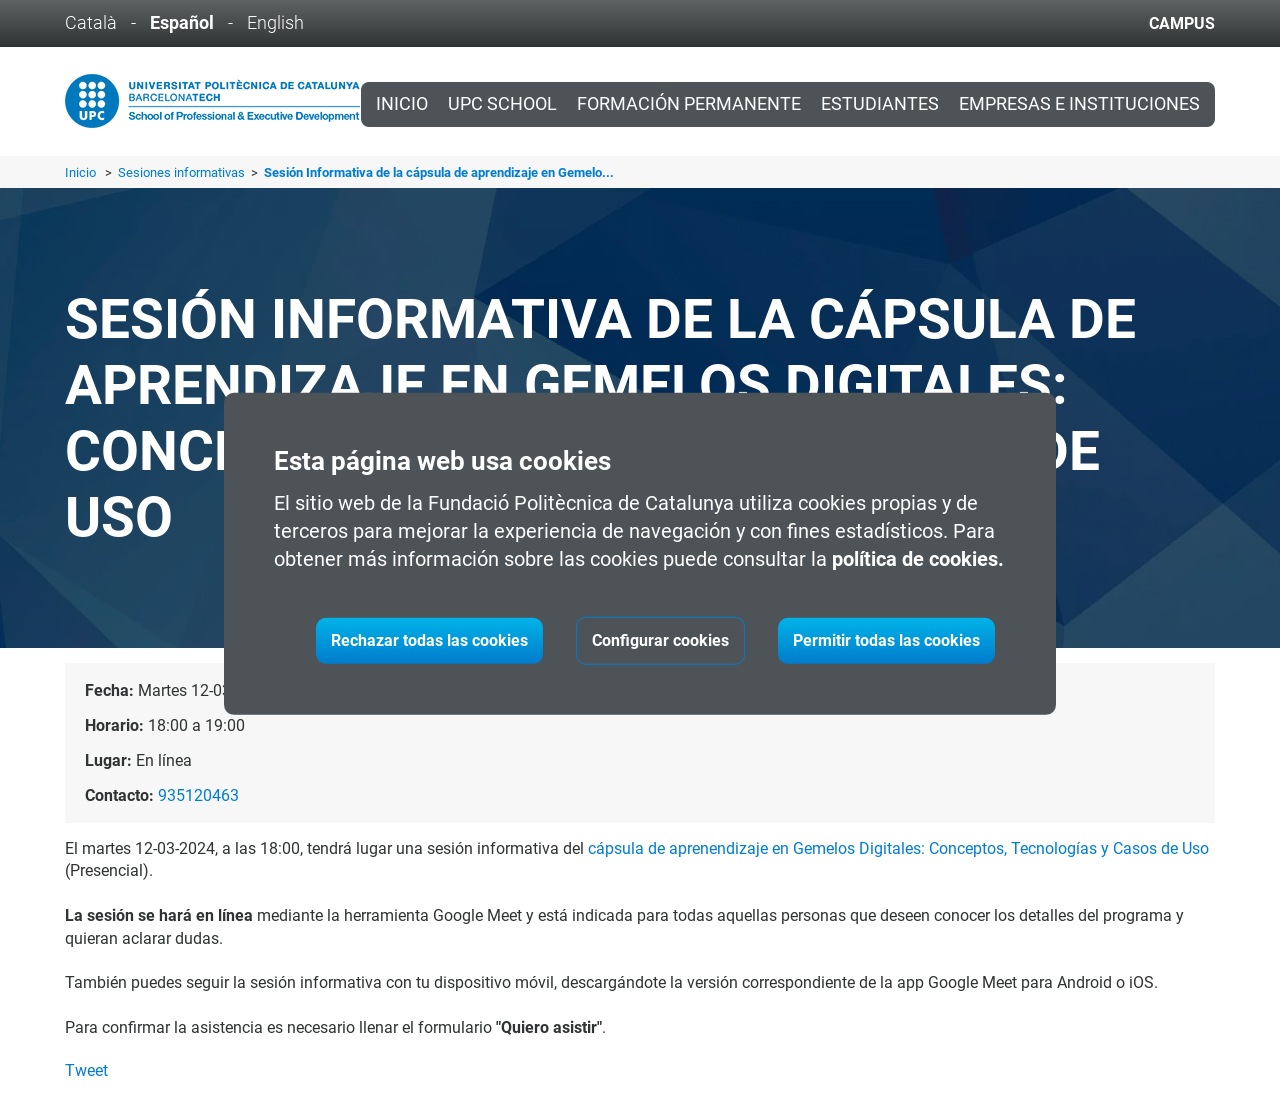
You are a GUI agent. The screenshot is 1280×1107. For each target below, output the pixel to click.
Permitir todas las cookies (886, 640)
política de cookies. (918, 559)
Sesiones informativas (183, 172)
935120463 (198, 795)
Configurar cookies (660, 640)
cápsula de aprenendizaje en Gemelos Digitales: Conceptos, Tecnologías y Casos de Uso (898, 848)
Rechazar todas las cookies (429, 640)
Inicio (402, 104)
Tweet (86, 1070)
